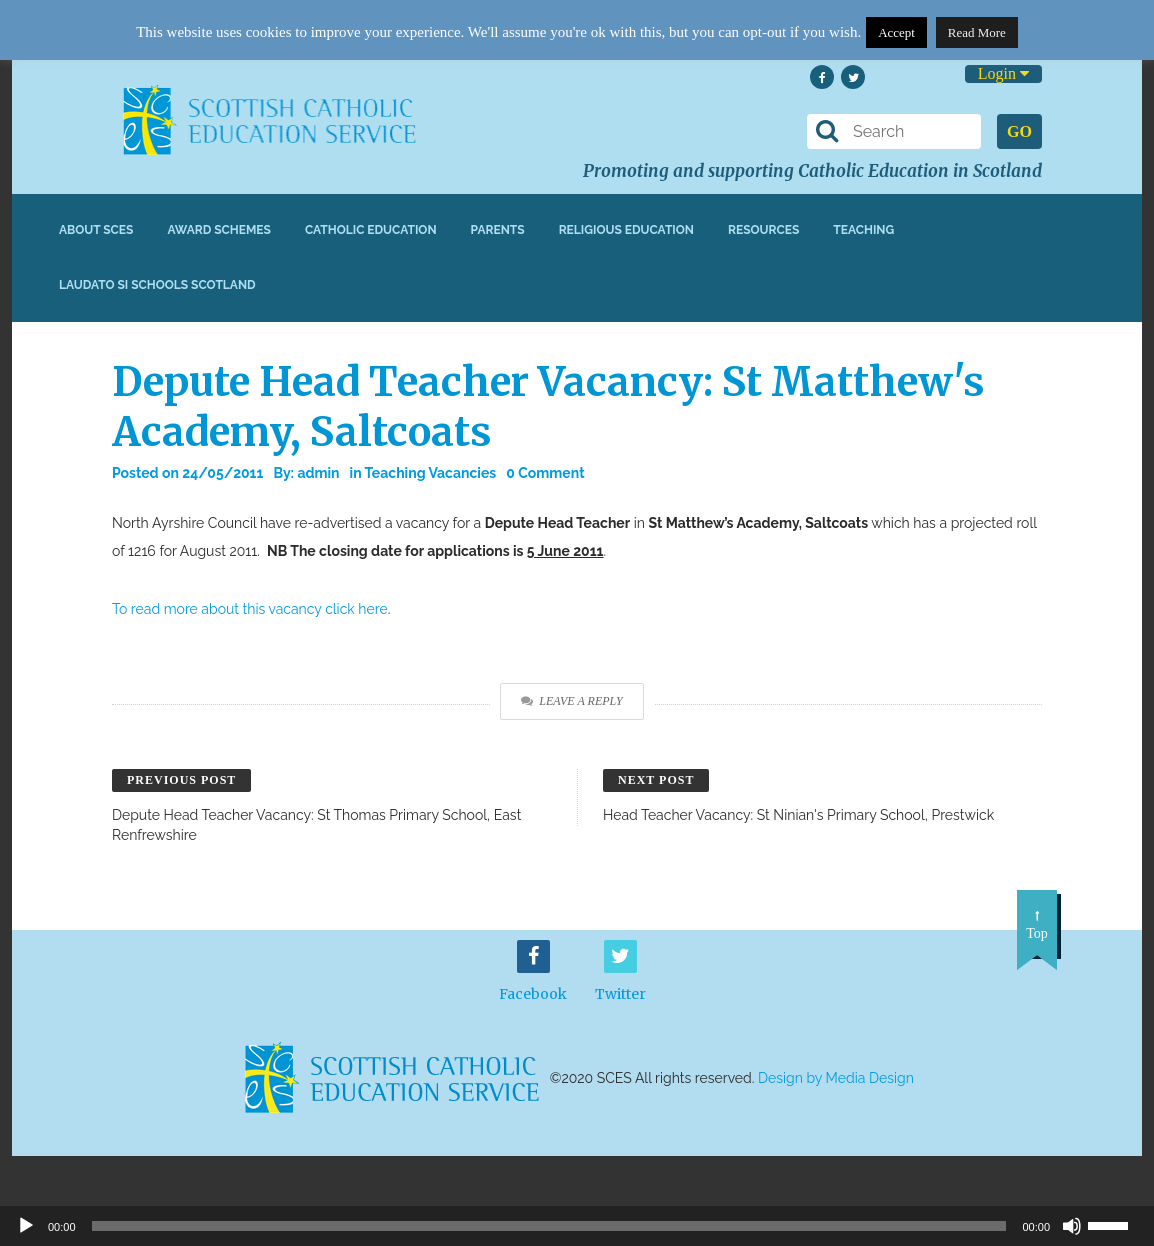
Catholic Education (371, 230)
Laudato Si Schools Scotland (157, 285)
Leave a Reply (571, 701)
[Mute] (1072, 1226)
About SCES (96, 230)
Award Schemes (219, 230)
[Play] (26, 1226)
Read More (977, 32)
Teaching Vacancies (431, 473)
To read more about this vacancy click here (250, 609)
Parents (498, 230)
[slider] (1116, 1224)
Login (1003, 73)
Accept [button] (896, 32)
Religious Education (626, 230)
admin (318, 473)
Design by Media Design (836, 1078)
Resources (763, 230)
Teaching (863, 230)
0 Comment (545, 473)
